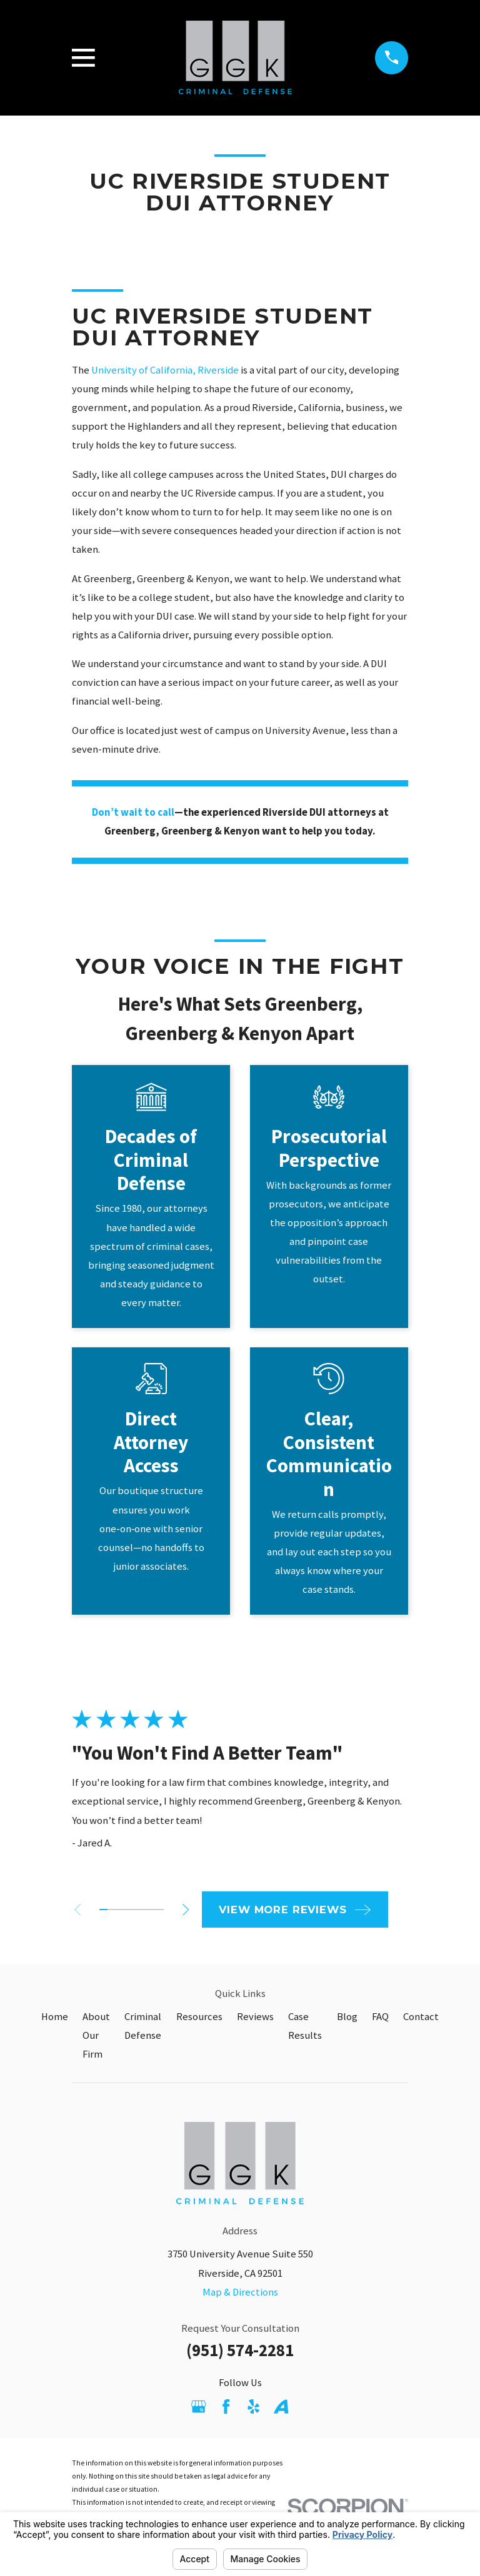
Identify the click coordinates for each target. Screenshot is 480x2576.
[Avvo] (281, 2406)
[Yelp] (253, 2406)
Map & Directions (240, 2292)
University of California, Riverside (165, 370)
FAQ (380, 2016)
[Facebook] (226, 2406)
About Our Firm (96, 2035)
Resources (199, 2016)
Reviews (255, 2016)
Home (54, 2016)
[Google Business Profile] (198, 2406)
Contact (421, 2016)
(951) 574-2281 (240, 2350)
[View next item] (191, 1909)
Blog (347, 2016)
